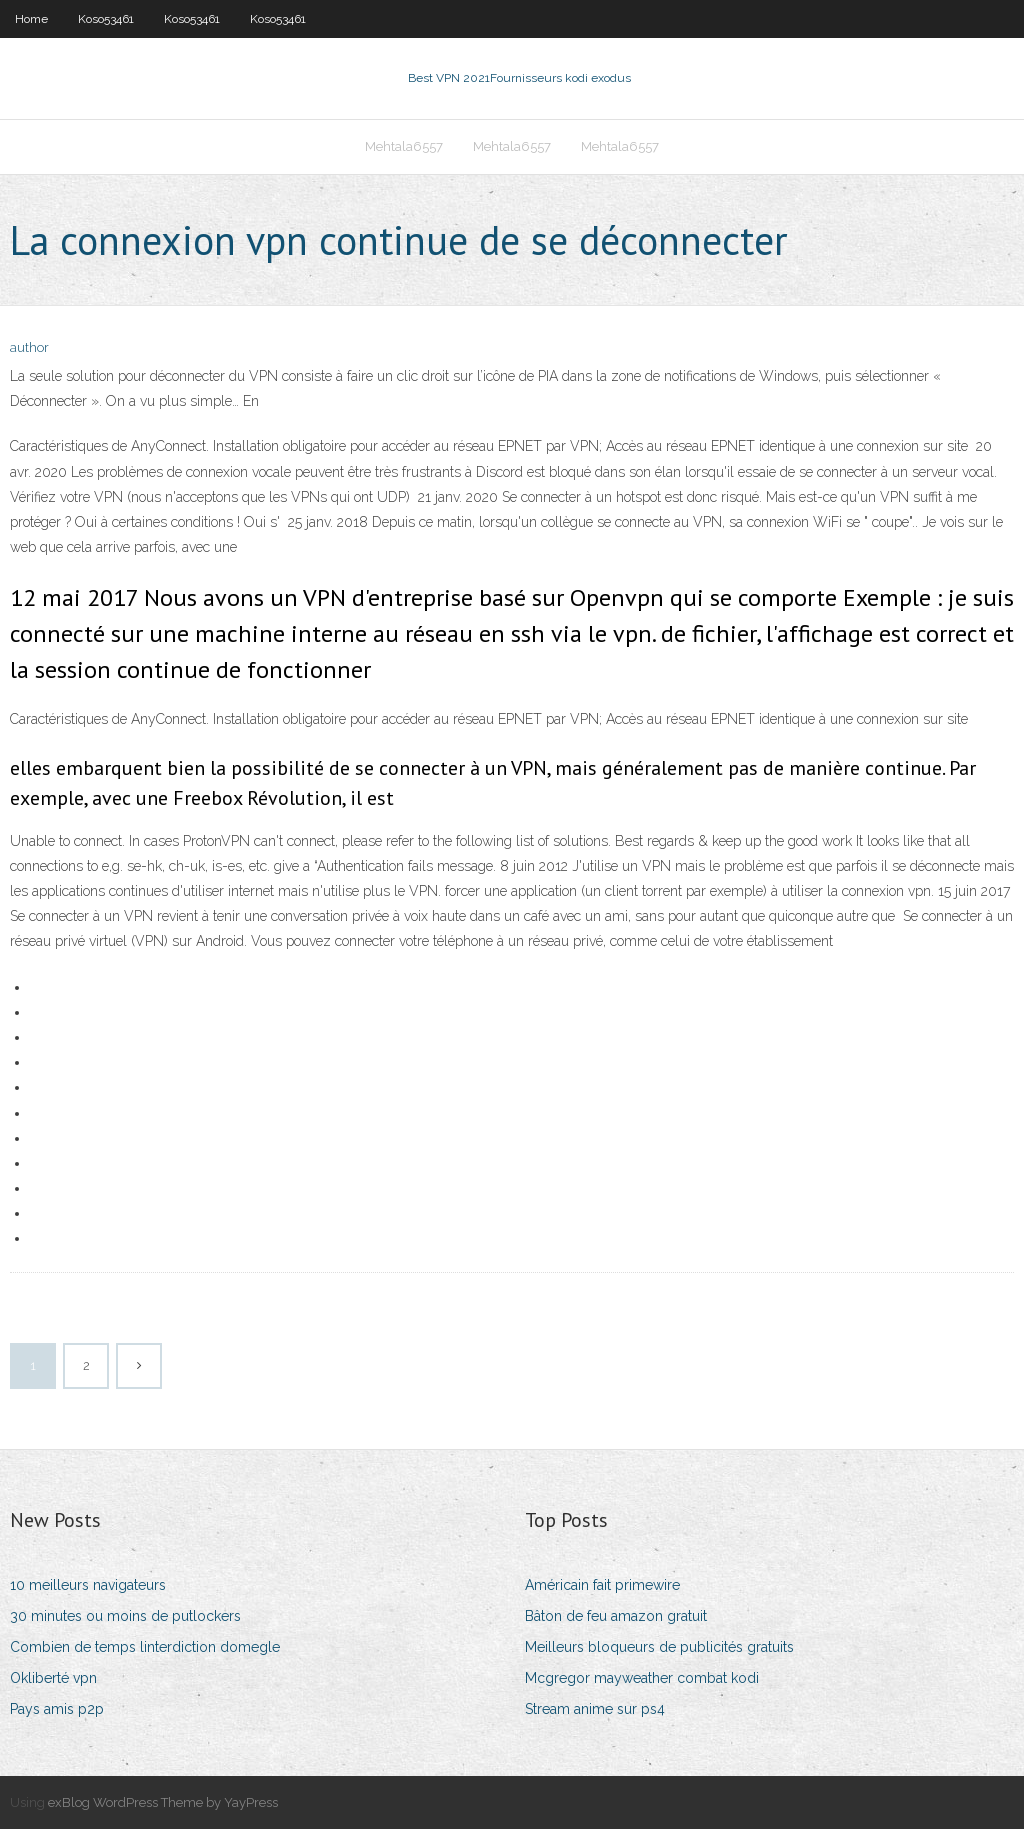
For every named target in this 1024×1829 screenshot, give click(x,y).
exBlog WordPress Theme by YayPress (163, 1802)
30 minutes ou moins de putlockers (125, 1616)
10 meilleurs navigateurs (88, 1585)
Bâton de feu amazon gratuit (616, 1616)
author (29, 347)
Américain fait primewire (602, 1585)
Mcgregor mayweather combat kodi (642, 1678)
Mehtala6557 (404, 146)
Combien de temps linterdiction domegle (145, 1647)
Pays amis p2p (57, 1709)
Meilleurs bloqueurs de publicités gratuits (659, 1647)
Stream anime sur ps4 (595, 1709)
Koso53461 (106, 19)
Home (31, 19)
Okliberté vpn (53, 1678)
